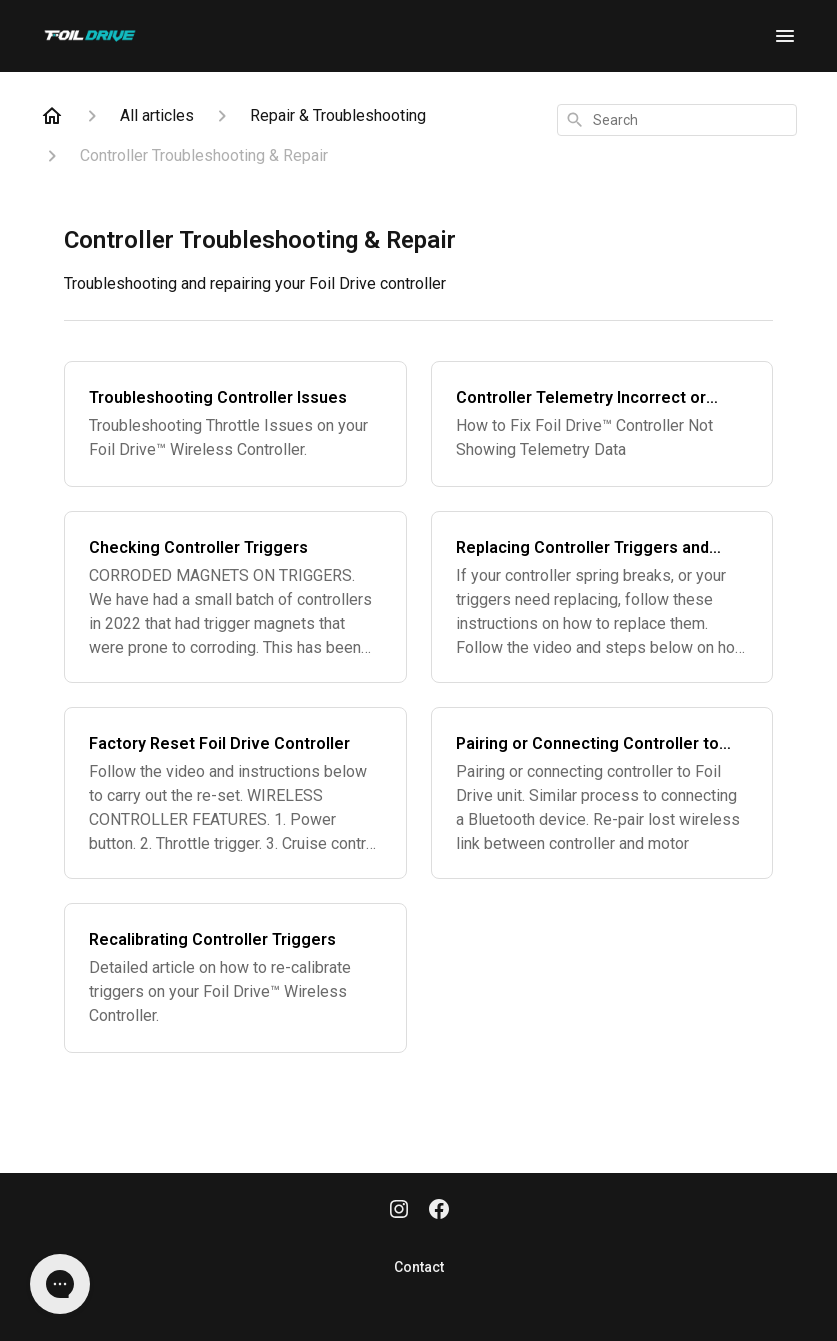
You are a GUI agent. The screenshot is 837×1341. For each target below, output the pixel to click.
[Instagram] (399, 1211)
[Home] (52, 116)
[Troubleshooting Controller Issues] (235, 424)
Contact (419, 1267)
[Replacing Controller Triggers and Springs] (602, 597)
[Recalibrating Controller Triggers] (235, 978)
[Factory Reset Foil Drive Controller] (235, 793)
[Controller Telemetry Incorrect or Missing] (602, 424)
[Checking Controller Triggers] (235, 597)
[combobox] (677, 120)
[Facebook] (439, 1211)
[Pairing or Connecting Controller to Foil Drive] (602, 793)
